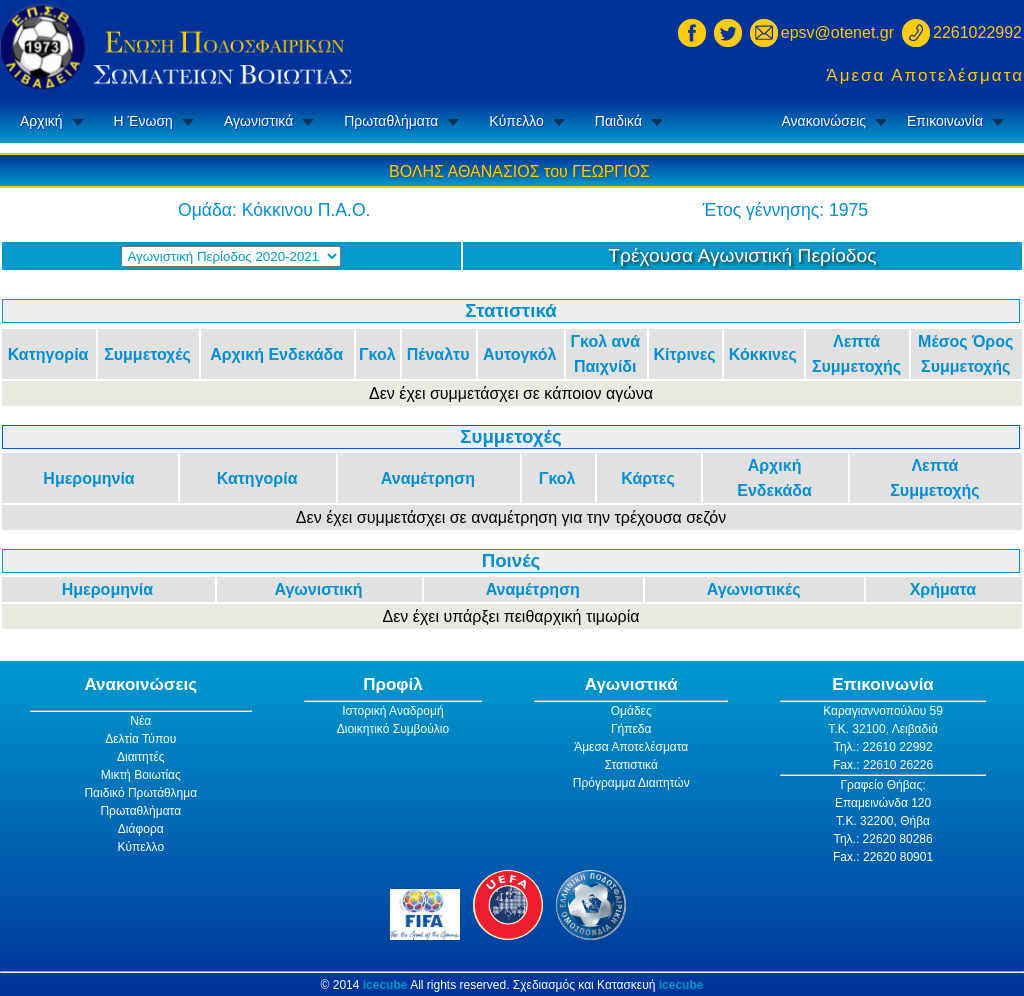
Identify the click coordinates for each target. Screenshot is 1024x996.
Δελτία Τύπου (140, 739)
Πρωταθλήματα (391, 121)
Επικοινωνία (945, 121)
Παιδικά (618, 121)
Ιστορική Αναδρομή (392, 711)
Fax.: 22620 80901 (883, 857)
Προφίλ (393, 684)
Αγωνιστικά (258, 121)
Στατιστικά (631, 765)
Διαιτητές (141, 757)
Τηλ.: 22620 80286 (882, 839)
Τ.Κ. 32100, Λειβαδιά (883, 729)
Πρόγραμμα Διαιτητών (631, 783)
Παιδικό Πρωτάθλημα (140, 793)
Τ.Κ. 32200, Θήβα (883, 821)
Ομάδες (631, 711)
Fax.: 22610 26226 (883, 765)
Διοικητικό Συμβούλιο (393, 729)
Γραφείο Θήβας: (882, 785)
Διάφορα (141, 829)
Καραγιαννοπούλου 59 (883, 711)
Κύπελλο (516, 121)
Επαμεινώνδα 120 (883, 803)
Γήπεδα (631, 729)
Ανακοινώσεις (823, 121)
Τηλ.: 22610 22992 (882, 747)
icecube (385, 985)
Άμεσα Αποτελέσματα (925, 75)
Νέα (140, 721)
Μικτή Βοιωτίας (141, 775)
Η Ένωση (143, 121)
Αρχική (41, 121)
